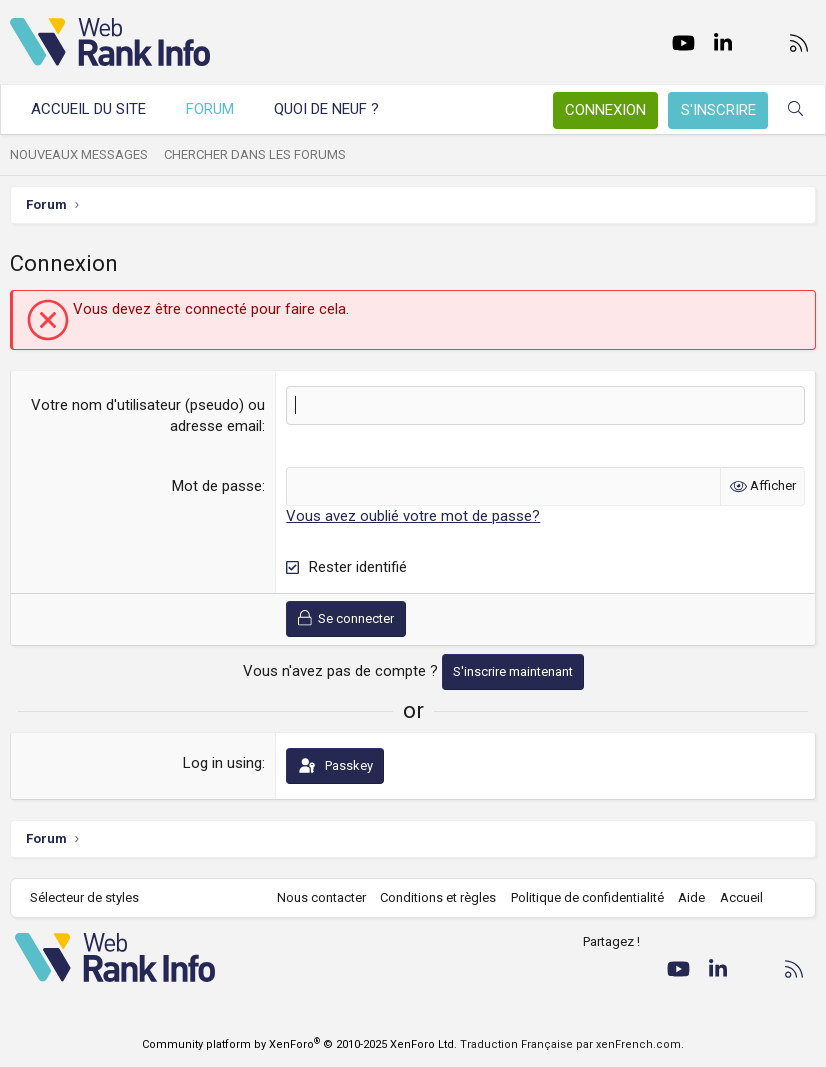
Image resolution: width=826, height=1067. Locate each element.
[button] (397, 109)
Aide (691, 897)
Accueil (741, 897)
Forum (210, 109)
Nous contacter (321, 897)
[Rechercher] (795, 109)
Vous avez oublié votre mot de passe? (413, 516)
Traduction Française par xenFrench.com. (572, 1044)
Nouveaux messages (79, 154)
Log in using (222, 763)
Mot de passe (217, 486)
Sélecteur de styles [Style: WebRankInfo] (84, 897)
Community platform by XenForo (299, 1044)
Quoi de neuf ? (326, 109)
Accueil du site (88, 109)
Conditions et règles (438, 897)
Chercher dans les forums (255, 154)
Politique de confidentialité (587, 897)
